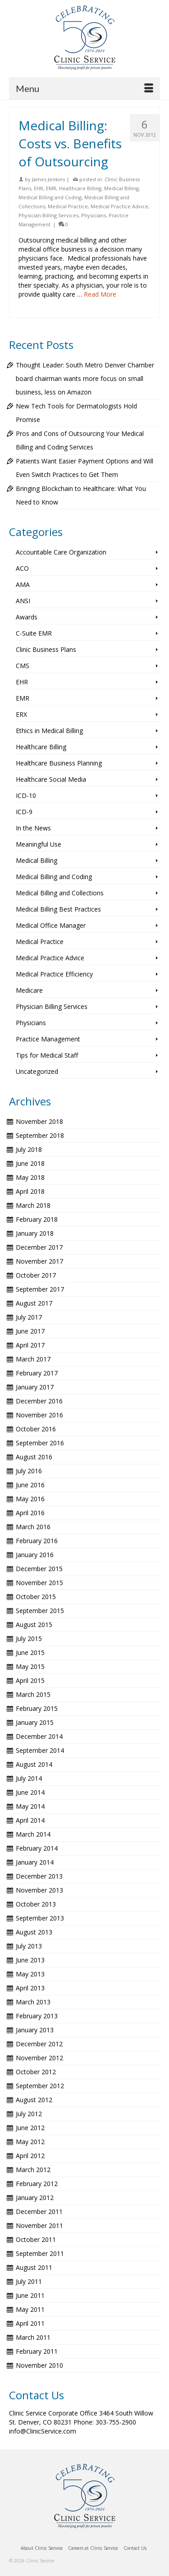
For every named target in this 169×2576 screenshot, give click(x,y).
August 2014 (34, 1764)
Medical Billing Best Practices (58, 909)
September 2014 (40, 1750)
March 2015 (33, 1694)
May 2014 (30, 1806)
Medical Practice (68, 206)
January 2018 (35, 1233)
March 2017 (33, 1359)
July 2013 (29, 1946)
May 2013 (30, 1974)
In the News (33, 828)
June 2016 (30, 1485)
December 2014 (39, 1736)
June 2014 (30, 1792)
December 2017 (39, 1247)
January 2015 (35, 1722)
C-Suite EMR (34, 633)
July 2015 (29, 1638)
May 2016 (30, 1498)
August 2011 (34, 2267)
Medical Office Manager (51, 925)
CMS (22, 665)
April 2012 (30, 2155)
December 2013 (39, 1876)
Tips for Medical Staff (47, 1055)
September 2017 (40, 1289)
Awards (26, 617)
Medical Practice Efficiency (54, 974)
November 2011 (39, 2225)
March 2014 (33, 1834)
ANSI (23, 600)
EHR (38, 188)
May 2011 (30, 2309)
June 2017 (30, 1331)
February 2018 (37, 1219)
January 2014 (35, 1862)
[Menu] (84, 88)
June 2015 (30, 1652)
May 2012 (30, 2141)
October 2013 (36, 1904)
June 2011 (30, 2295)
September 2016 (40, 1443)
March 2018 (33, 1205)
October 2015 (36, 1596)
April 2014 (30, 1820)
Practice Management (48, 1039)
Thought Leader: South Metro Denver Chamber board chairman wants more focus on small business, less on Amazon (85, 378)
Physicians (93, 215)
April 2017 (30, 1345)
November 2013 (39, 1890)
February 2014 (37, 1848)
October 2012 (36, 2071)
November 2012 (39, 2057)
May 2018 (30, 1177)
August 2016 (34, 1457)
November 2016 (39, 1415)
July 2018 (29, 1149)
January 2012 (35, 2197)
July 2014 (29, 1778)
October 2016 (36, 1429)
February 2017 (37, 1373)
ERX (21, 714)
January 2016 (35, 1554)
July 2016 (29, 1471)
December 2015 (39, 1568)
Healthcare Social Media (51, 779)
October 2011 (36, 2239)
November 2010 (39, 2365)
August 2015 (34, 1624)
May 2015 (30, 1666)
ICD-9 (24, 811)
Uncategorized (37, 1071)
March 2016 (33, 1526)
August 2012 (34, 2099)
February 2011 (37, 2351)
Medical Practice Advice (119, 206)
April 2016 (30, 1512)
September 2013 (40, 1918)
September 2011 (40, 2253)
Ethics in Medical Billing (49, 730)
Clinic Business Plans (46, 649)
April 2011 (30, 2323)
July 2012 (29, 2113)
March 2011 (33, 2337)
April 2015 (30, 1680)
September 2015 (40, 1610)
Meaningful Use (38, 844)
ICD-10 (26, 795)
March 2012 (33, 2169)
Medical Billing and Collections (60, 893)
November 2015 (39, 1582)
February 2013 (37, 2016)
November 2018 (39, 1121)
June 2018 (30, 1163)
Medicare (29, 990)
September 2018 (40, 1135)
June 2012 (30, 2127)
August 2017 (34, 1303)
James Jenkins (48, 179)
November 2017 (39, 1261)
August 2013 (34, 1932)
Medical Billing (121, 188)
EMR (51, 188)
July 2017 (29, 1317)
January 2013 (35, 2030)
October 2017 (36, 1275)
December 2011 (39, 2211)
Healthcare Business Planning (59, 763)
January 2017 (35, 1387)
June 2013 (30, 1960)
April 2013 (30, 1988)
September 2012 (40, 2085)
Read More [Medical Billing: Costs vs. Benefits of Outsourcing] (100, 294)
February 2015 (37, 1708)
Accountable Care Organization (61, 552)
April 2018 (30, 1191)
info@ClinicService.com (42, 2431)
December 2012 (39, 2044)
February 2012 (37, 2183)
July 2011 (29, 2281)
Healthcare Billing (80, 188)
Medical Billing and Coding (50, 197)
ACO (22, 568)
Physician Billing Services (48, 215)
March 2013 (33, 2002)
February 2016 (37, 1540)
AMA (23, 584)
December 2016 (39, 1401)
